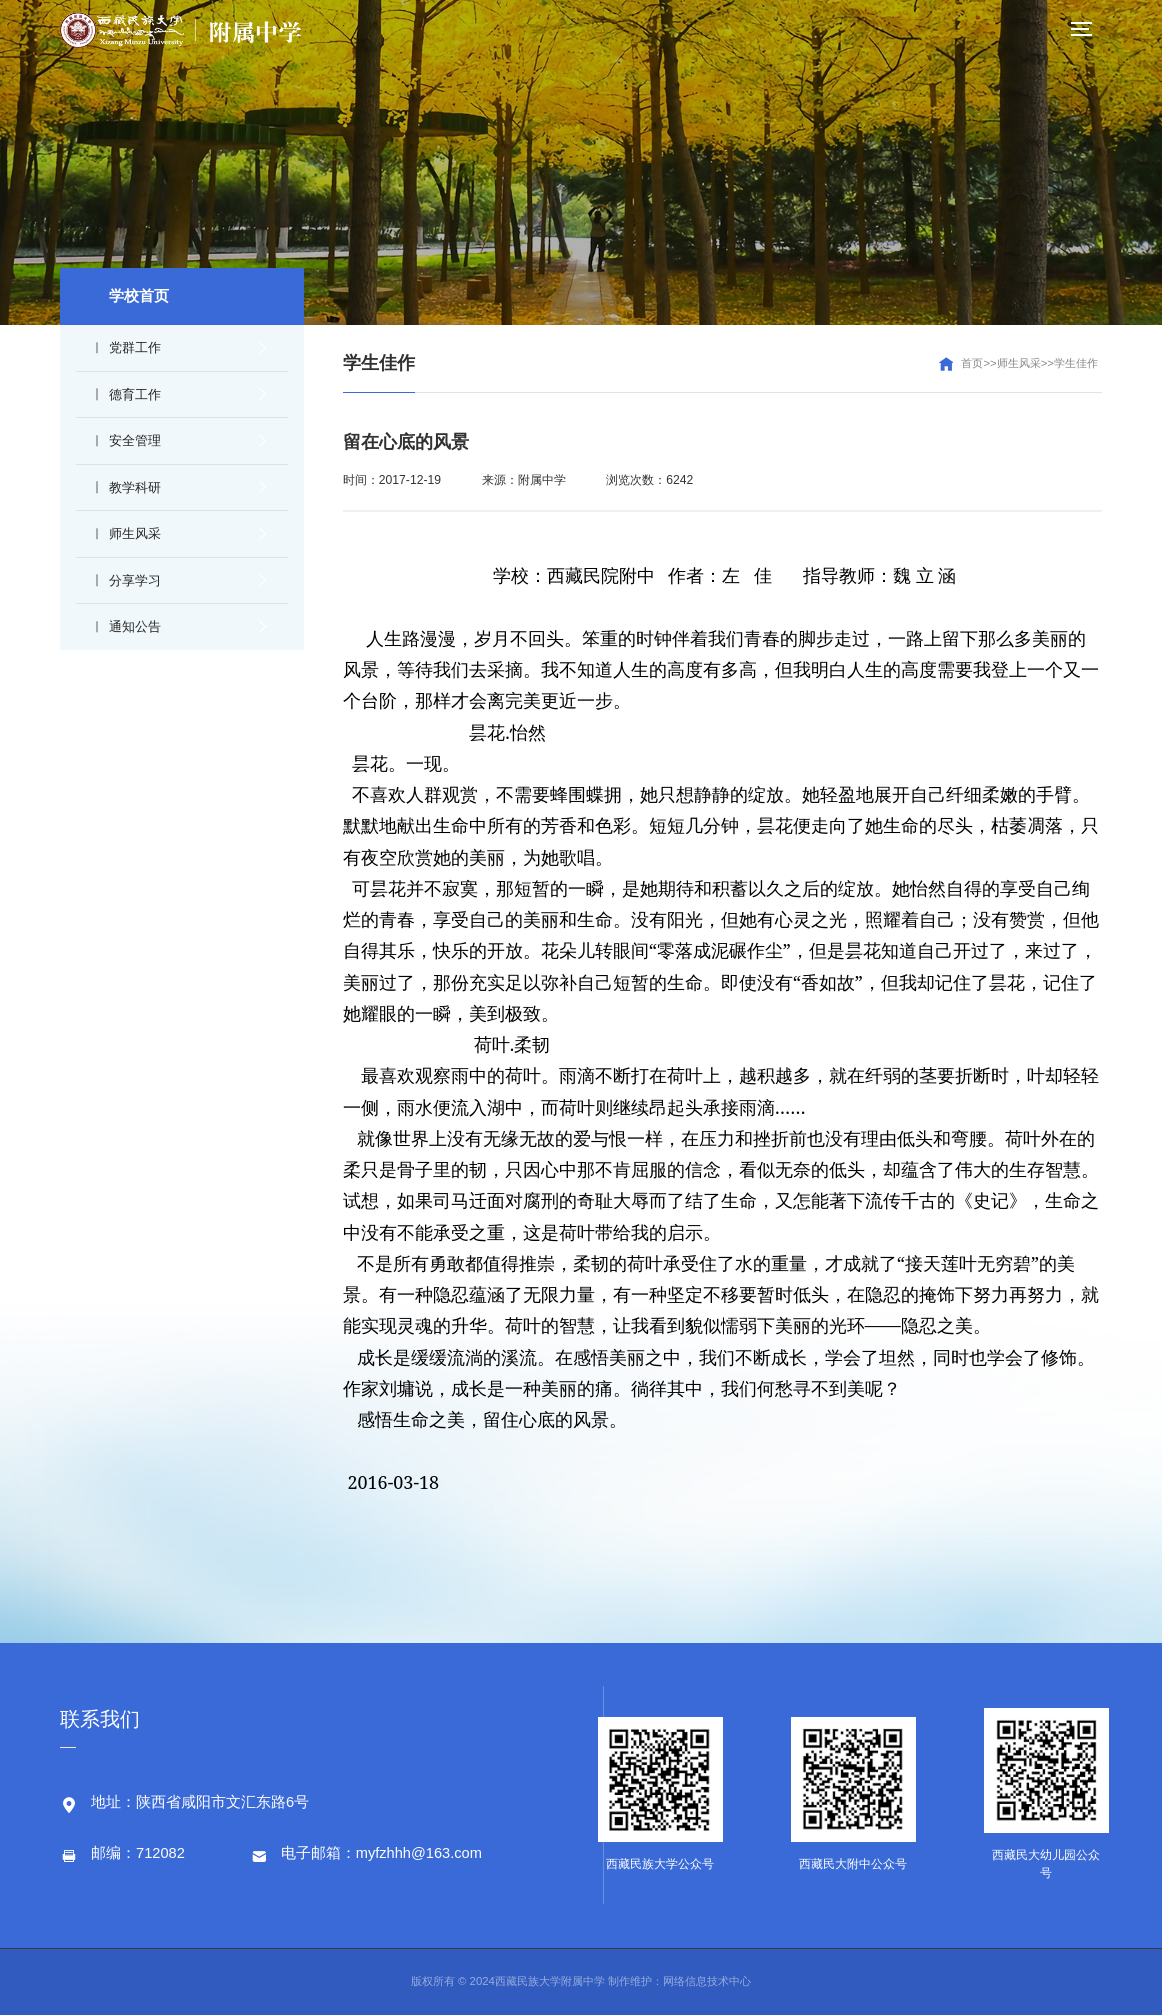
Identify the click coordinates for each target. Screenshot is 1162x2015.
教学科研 (187, 487)
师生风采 (187, 534)
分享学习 (187, 580)
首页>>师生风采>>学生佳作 (1029, 363)
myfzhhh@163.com (419, 1853)
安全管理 (187, 441)
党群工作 (187, 348)
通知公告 (187, 627)
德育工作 (187, 394)
